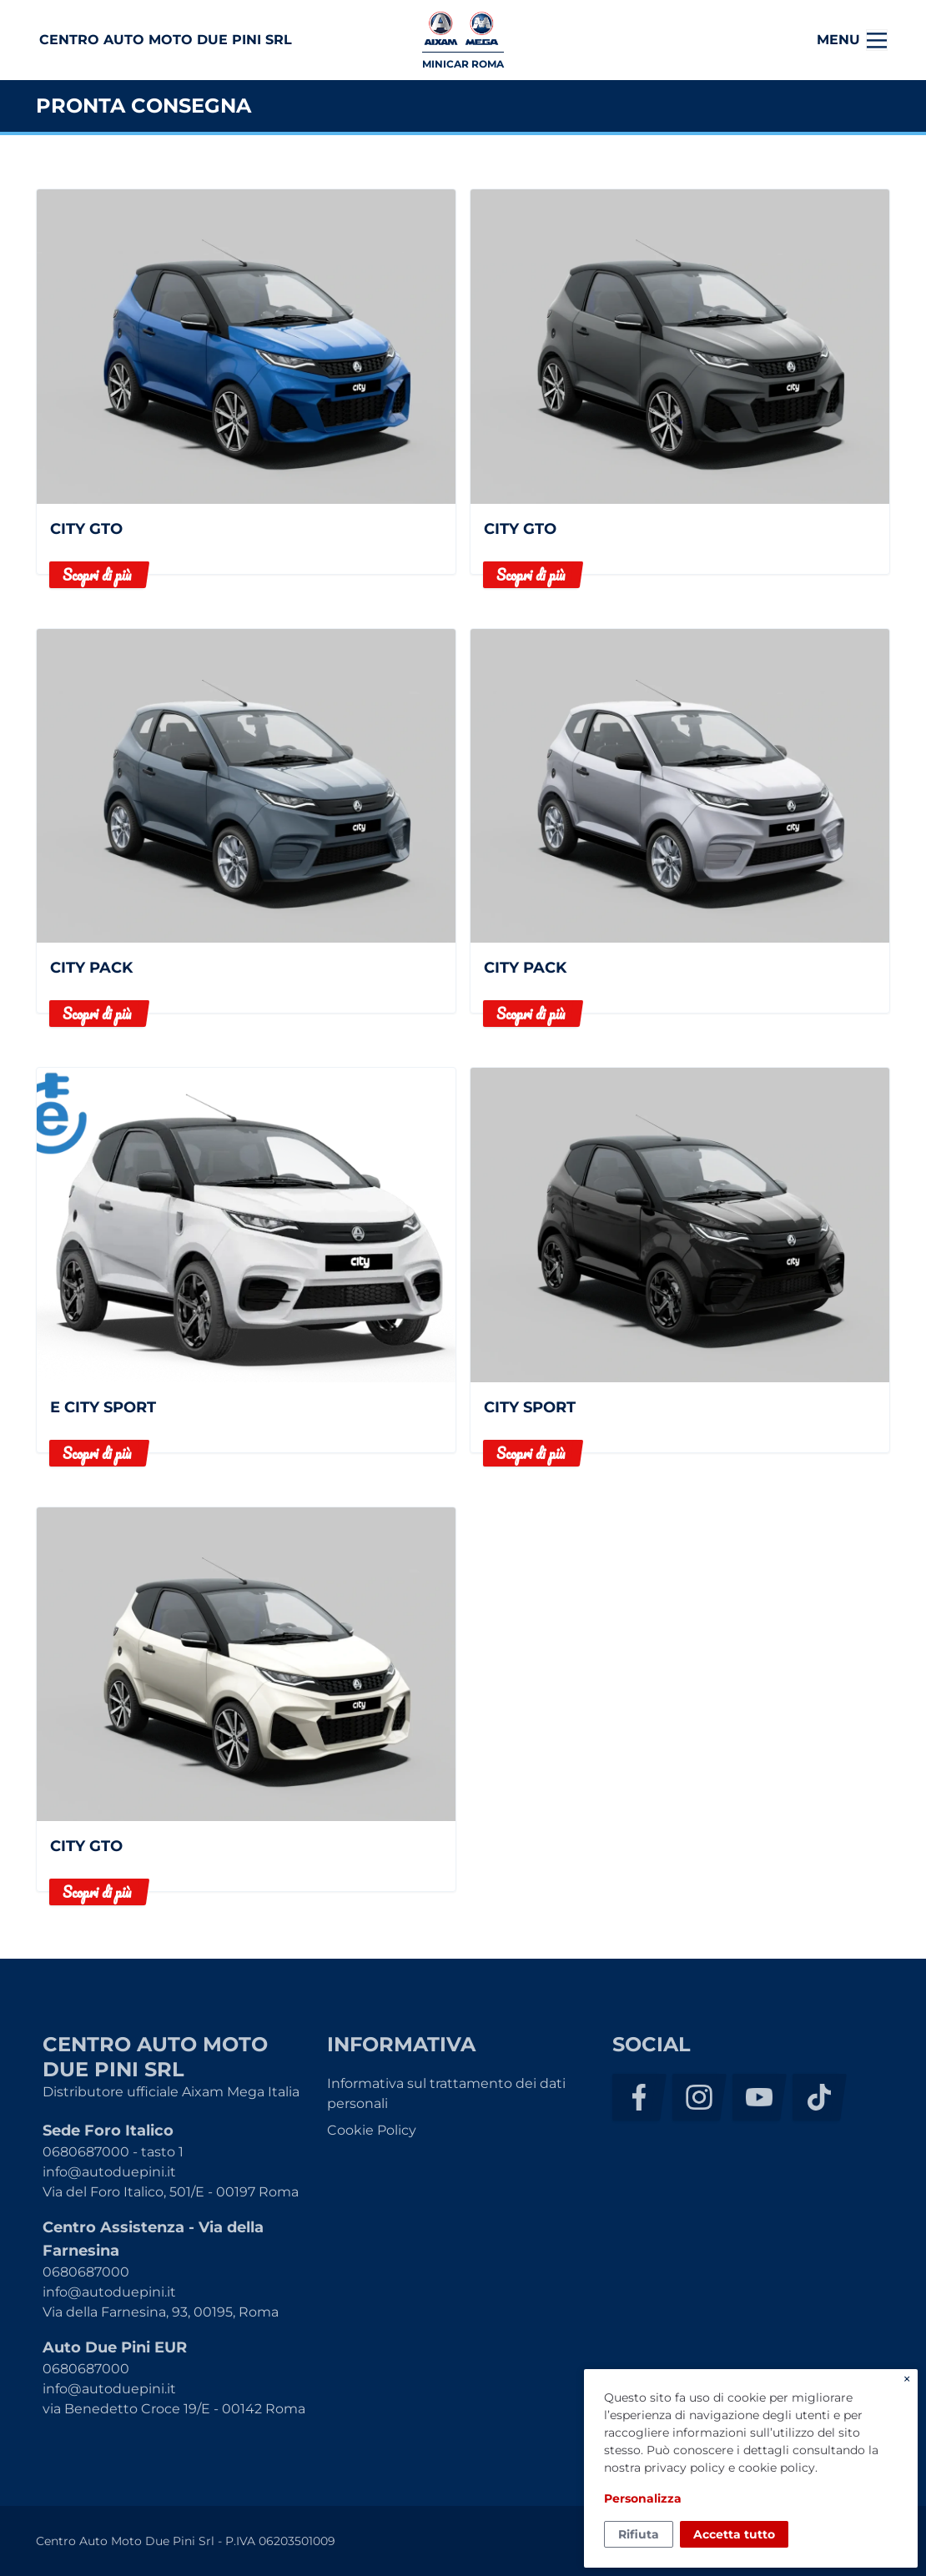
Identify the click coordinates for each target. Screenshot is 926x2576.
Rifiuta (638, 2534)
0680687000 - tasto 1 (113, 2152)
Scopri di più (97, 574)
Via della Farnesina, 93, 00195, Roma (161, 2312)
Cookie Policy (371, 2130)
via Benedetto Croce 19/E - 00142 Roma (174, 2409)
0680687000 (86, 2272)
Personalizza (643, 2498)
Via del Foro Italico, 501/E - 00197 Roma (171, 2192)
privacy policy (684, 2467)
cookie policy (776, 2467)
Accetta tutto (734, 2534)
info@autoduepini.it (109, 2172)
